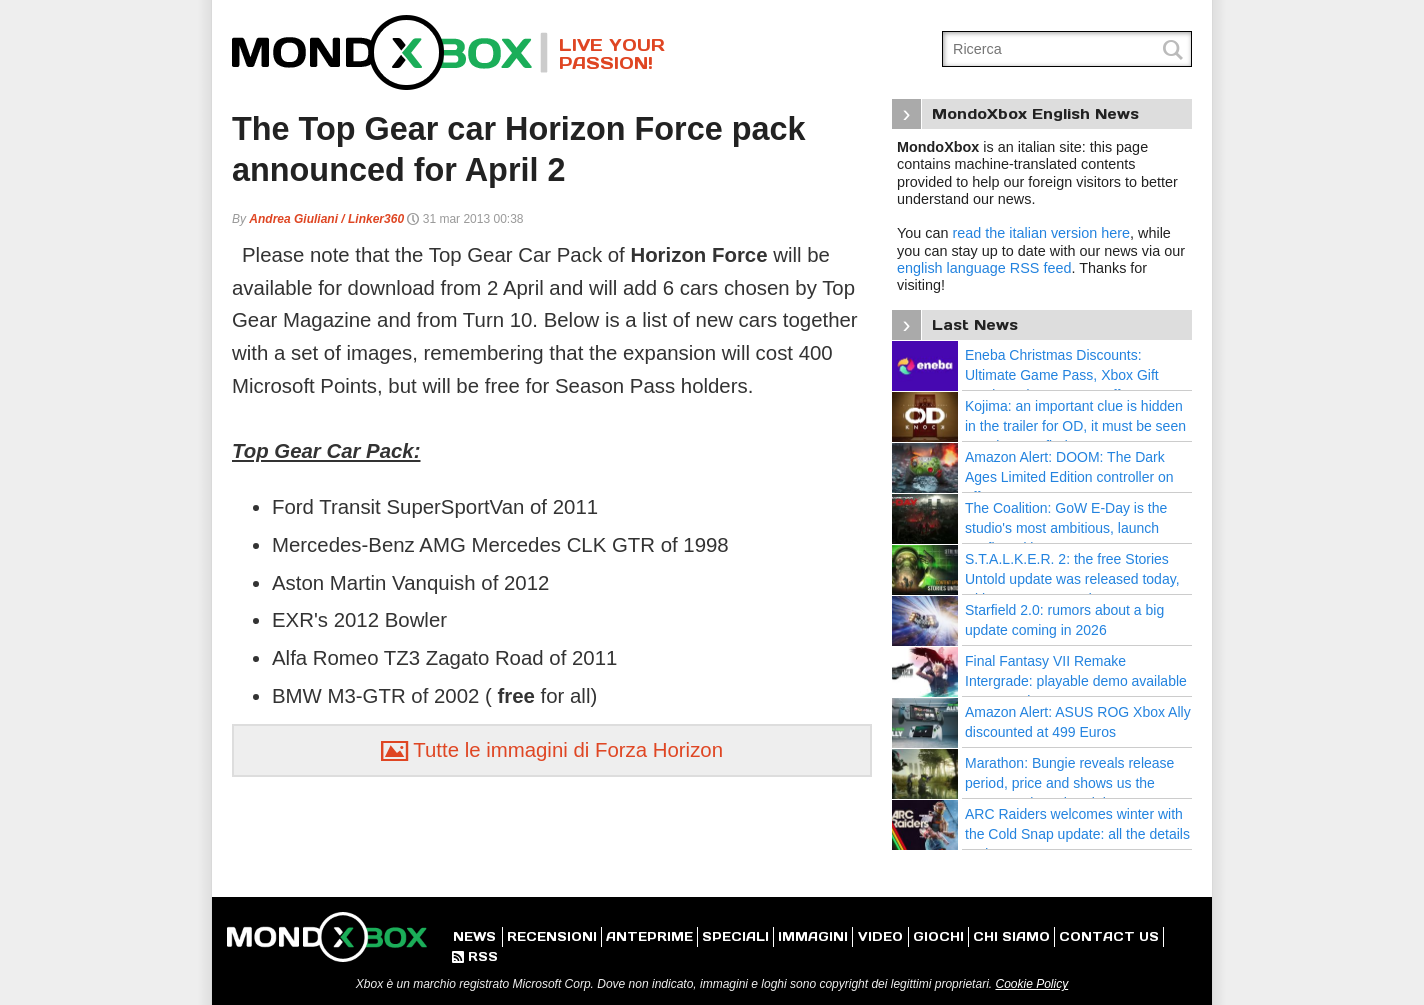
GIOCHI (938, 936)
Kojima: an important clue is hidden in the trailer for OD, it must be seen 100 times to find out (1075, 425)
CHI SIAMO (1011, 936)
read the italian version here (1041, 233)
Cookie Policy (1031, 984)
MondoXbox (390, 52)
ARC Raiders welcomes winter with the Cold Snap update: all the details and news (1077, 833)
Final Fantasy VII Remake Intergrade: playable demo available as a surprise (1076, 680)
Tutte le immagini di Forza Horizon (552, 750)
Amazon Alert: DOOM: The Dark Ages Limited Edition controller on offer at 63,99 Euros (1069, 476)
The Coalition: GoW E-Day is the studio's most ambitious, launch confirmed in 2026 (1066, 527)
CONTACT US (1109, 936)
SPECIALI (735, 936)
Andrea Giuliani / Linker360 (326, 219)
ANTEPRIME (649, 936)
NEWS (474, 936)
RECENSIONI (552, 936)
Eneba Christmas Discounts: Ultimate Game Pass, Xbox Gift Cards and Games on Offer (1062, 374)
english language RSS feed (984, 268)
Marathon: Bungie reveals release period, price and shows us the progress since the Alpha (1069, 782)
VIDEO (880, 936)
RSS (475, 956)
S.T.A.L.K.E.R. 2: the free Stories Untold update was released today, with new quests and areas (1072, 578)
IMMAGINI (813, 936)
